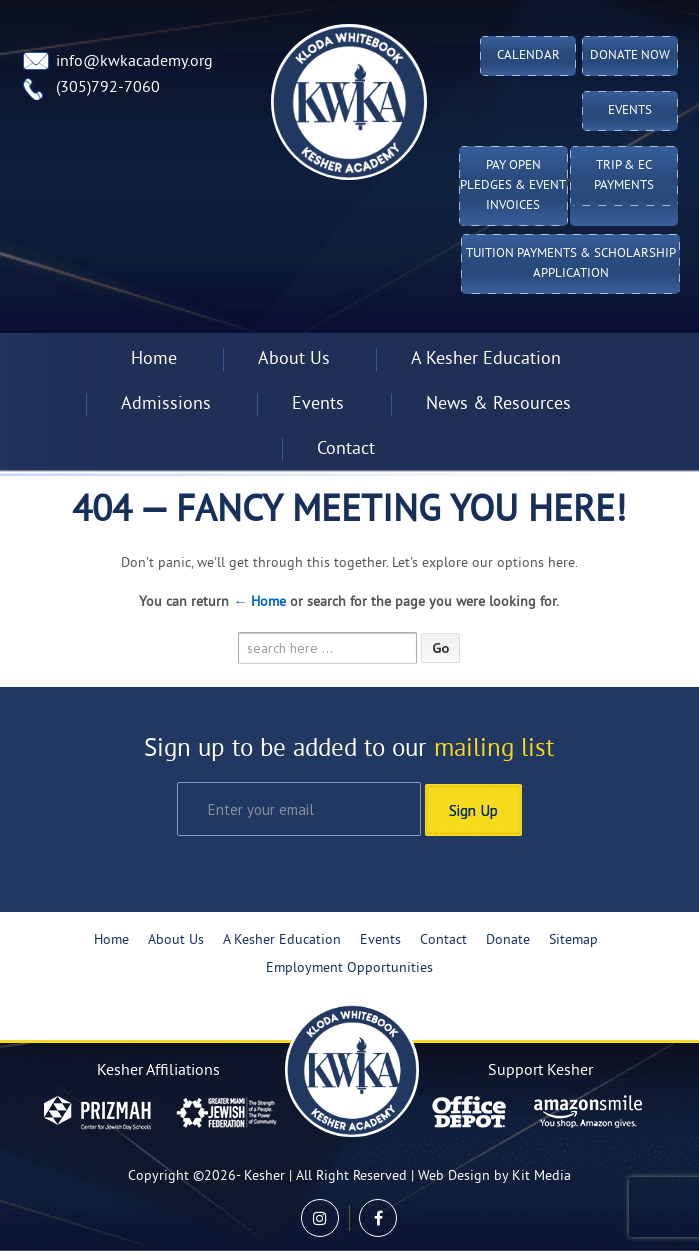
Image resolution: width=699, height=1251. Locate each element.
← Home (259, 602)
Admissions (166, 404)
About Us (294, 359)
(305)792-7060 (108, 88)
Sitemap (573, 939)
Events (630, 111)
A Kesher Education (486, 359)
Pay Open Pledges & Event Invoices (513, 186)
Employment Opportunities (349, 967)
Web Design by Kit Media (494, 1175)
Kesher (264, 1175)
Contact (346, 449)
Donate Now (630, 56)
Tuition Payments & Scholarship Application (571, 264)
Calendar (528, 56)
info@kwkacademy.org (134, 62)
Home (154, 359)
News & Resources (498, 404)
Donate (508, 939)
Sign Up (473, 808)
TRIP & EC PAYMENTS (624, 176)
